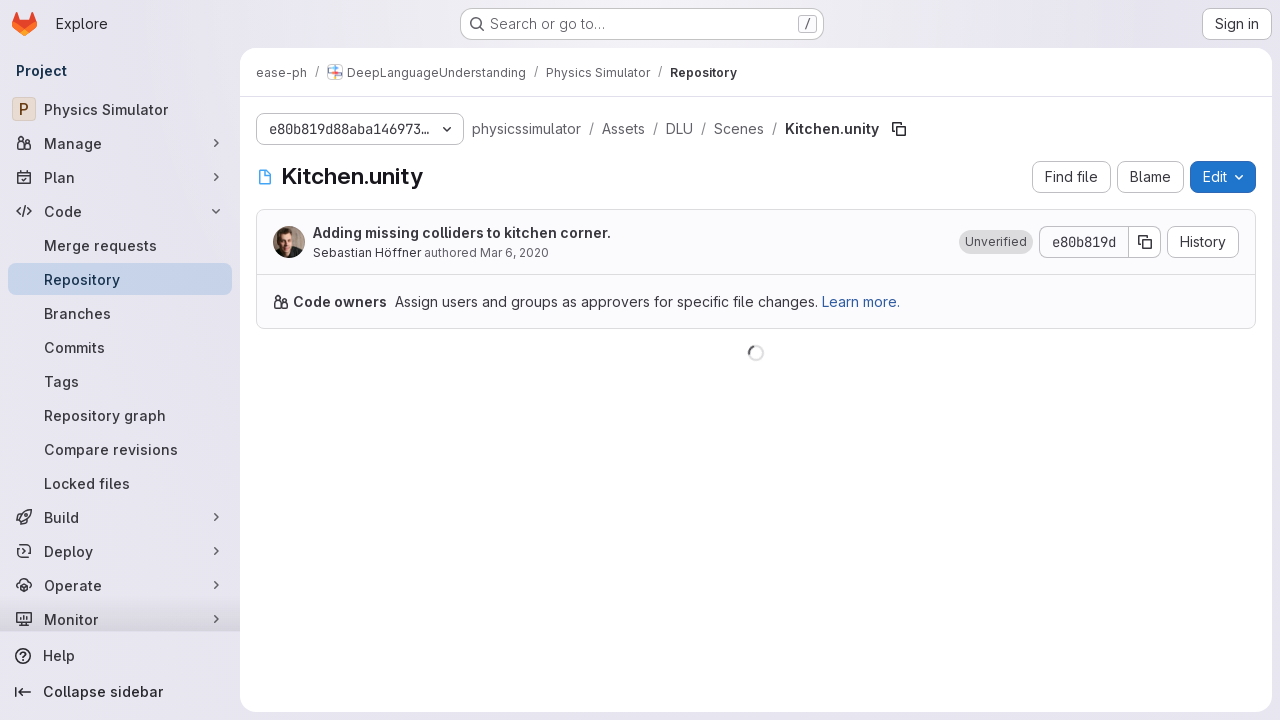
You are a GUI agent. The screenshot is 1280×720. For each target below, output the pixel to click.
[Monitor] (120, 619)
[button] (996, 242)
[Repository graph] (120, 415)
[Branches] (120, 313)
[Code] (120, 211)
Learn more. (861, 301)
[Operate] (120, 585)
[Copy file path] (899, 129)
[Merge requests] (120, 245)
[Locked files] (120, 483)
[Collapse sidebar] (120, 692)
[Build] (120, 517)
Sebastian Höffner (367, 252)
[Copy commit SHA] (1145, 242)
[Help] (120, 656)
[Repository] (120, 279)
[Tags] (120, 381)
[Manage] (120, 143)
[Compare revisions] (120, 449)
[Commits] (120, 347)
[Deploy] (120, 551)
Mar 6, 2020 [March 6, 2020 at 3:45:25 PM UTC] (514, 252)
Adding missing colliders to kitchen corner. (462, 232)
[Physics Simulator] (120, 109)
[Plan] (120, 177)
